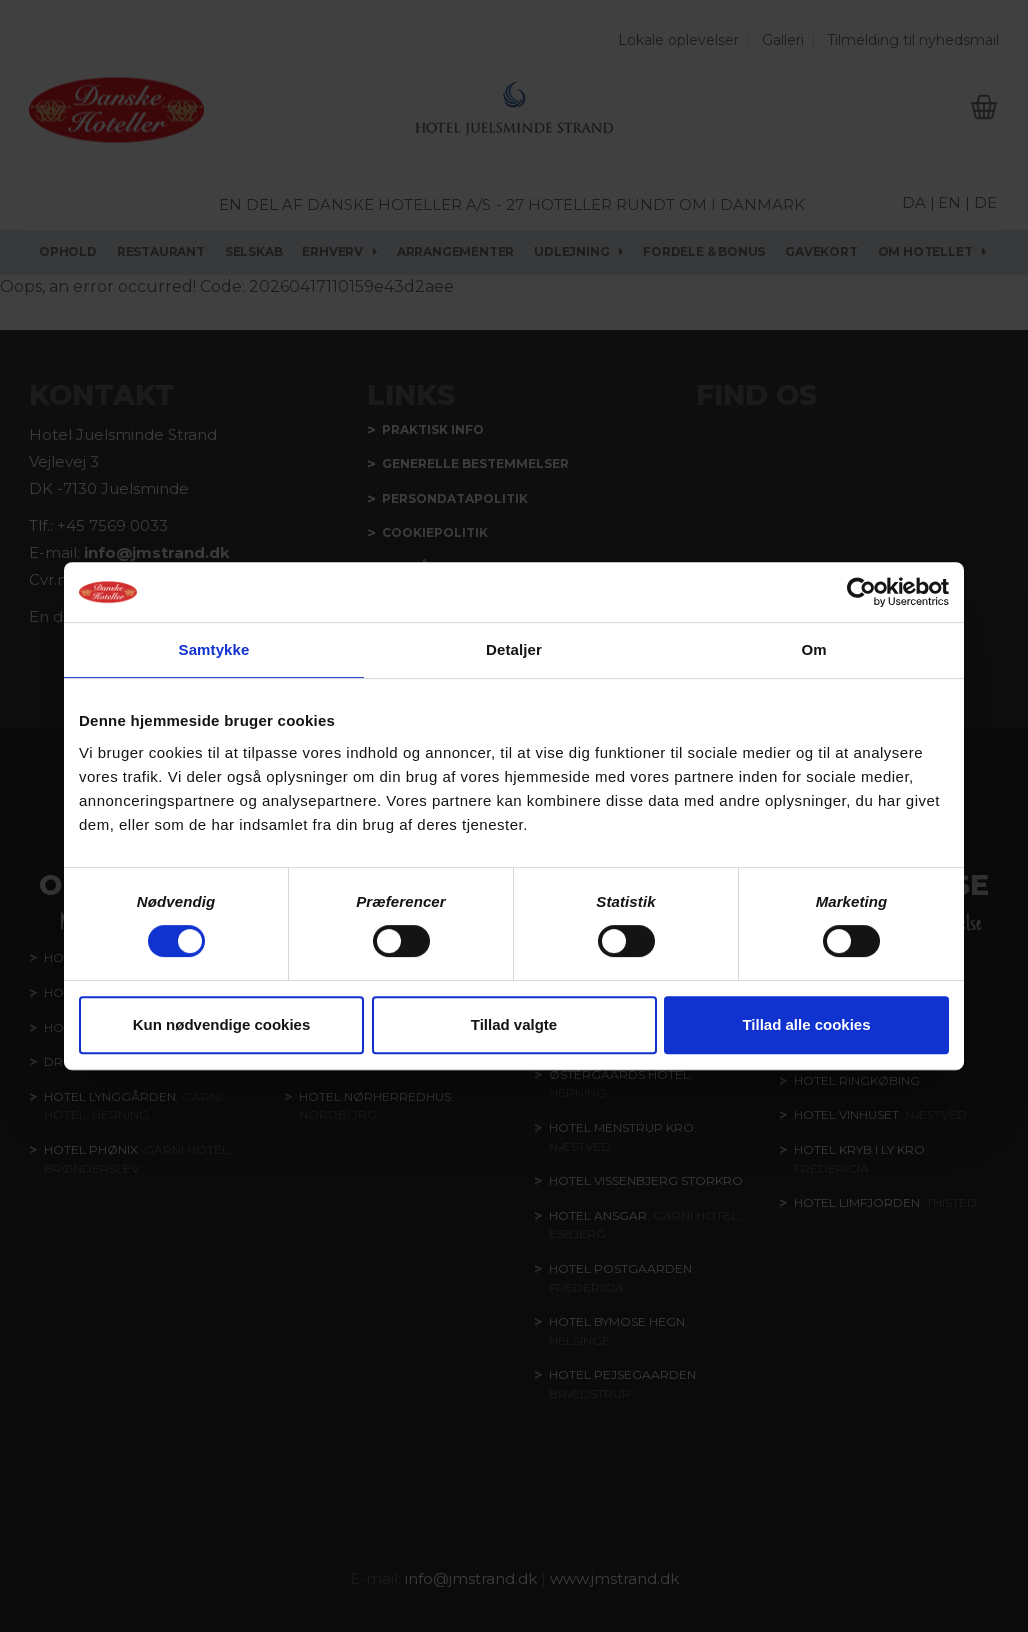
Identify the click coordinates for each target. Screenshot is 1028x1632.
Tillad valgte (514, 1024)
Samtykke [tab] (214, 649)
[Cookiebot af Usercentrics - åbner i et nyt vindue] (861, 592)
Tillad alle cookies (806, 1024)
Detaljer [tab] (514, 649)
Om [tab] (813, 649)
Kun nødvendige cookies (222, 1024)
